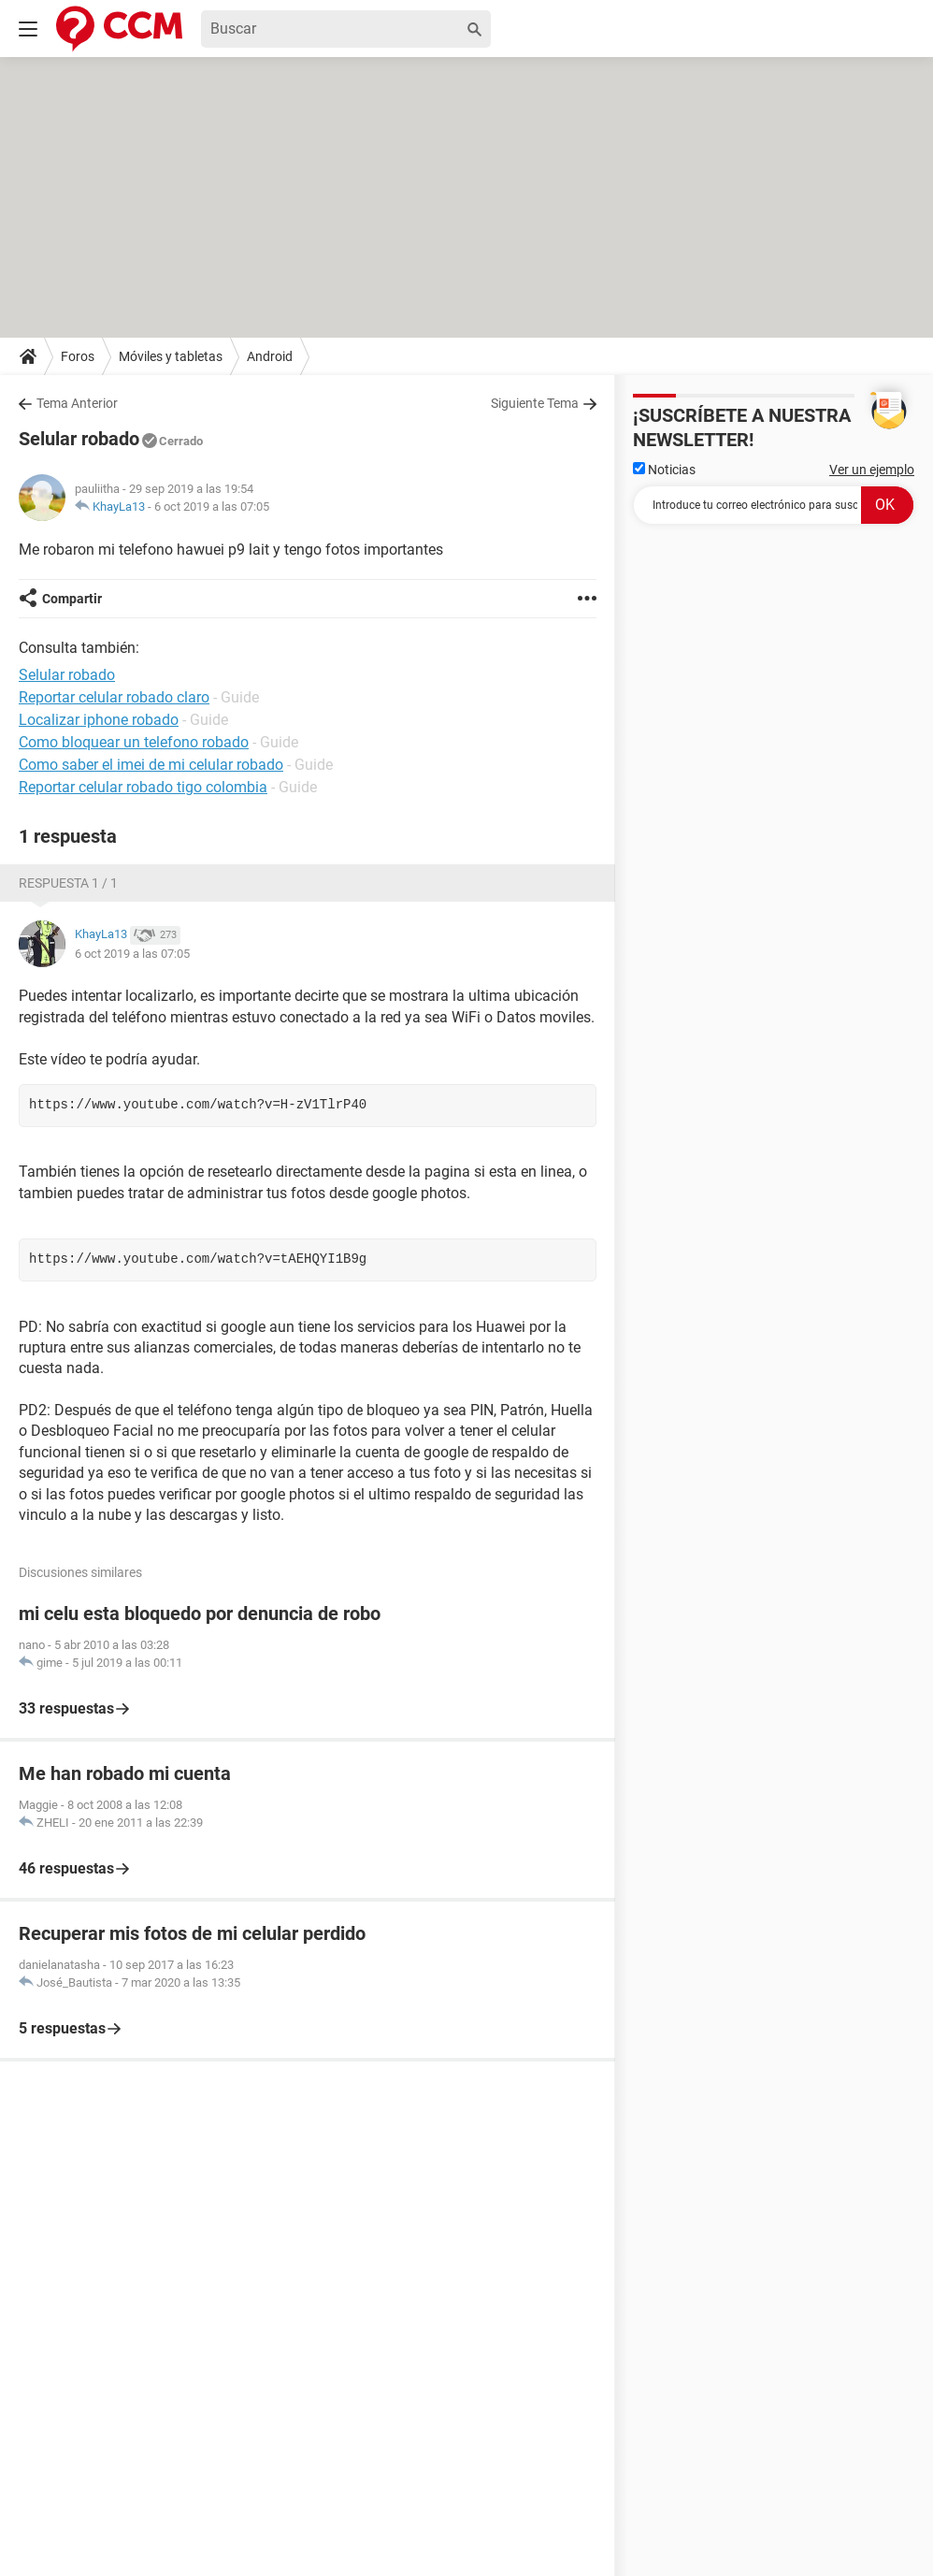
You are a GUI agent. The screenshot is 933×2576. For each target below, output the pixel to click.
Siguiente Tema (535, 403)
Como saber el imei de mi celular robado (151, 765)
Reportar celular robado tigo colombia (143, 787)
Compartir (72, 598)
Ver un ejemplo (871, 469)
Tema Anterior (77, 403)
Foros (77, 356)
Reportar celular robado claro (114, 697)
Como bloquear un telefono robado (134, 742)
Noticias (664, 469)
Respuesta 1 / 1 (68, 883)
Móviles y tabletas (170, 356)
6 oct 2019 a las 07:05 (211, 506)
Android (270, 356)
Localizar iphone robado (99, 720)
